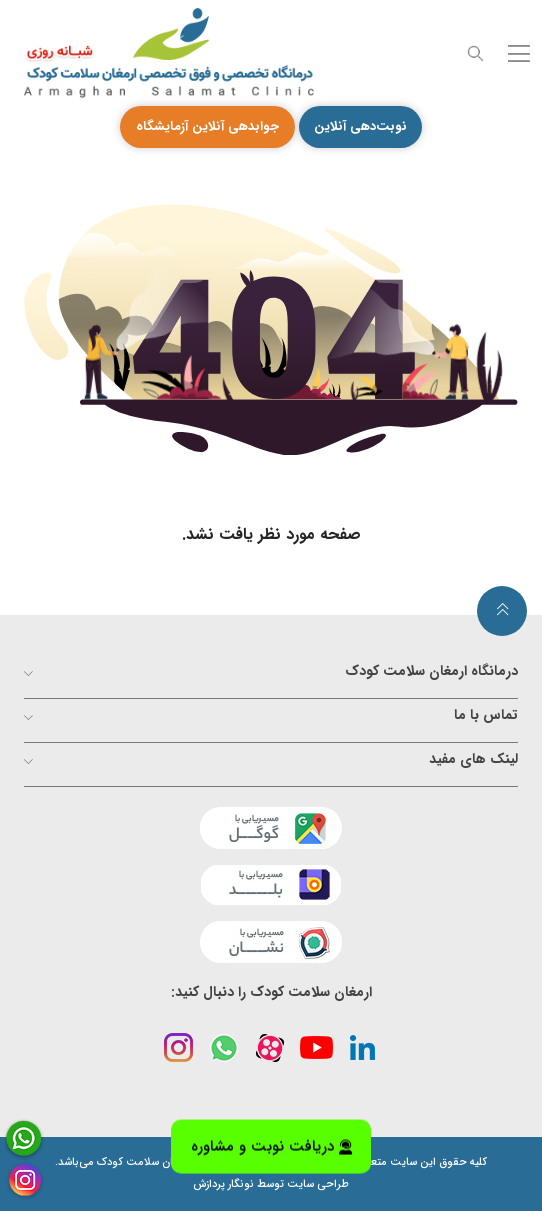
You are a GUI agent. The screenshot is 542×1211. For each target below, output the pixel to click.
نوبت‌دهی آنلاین (360, 126)
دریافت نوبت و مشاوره (271, 1146)
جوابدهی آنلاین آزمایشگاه (207, 126)
